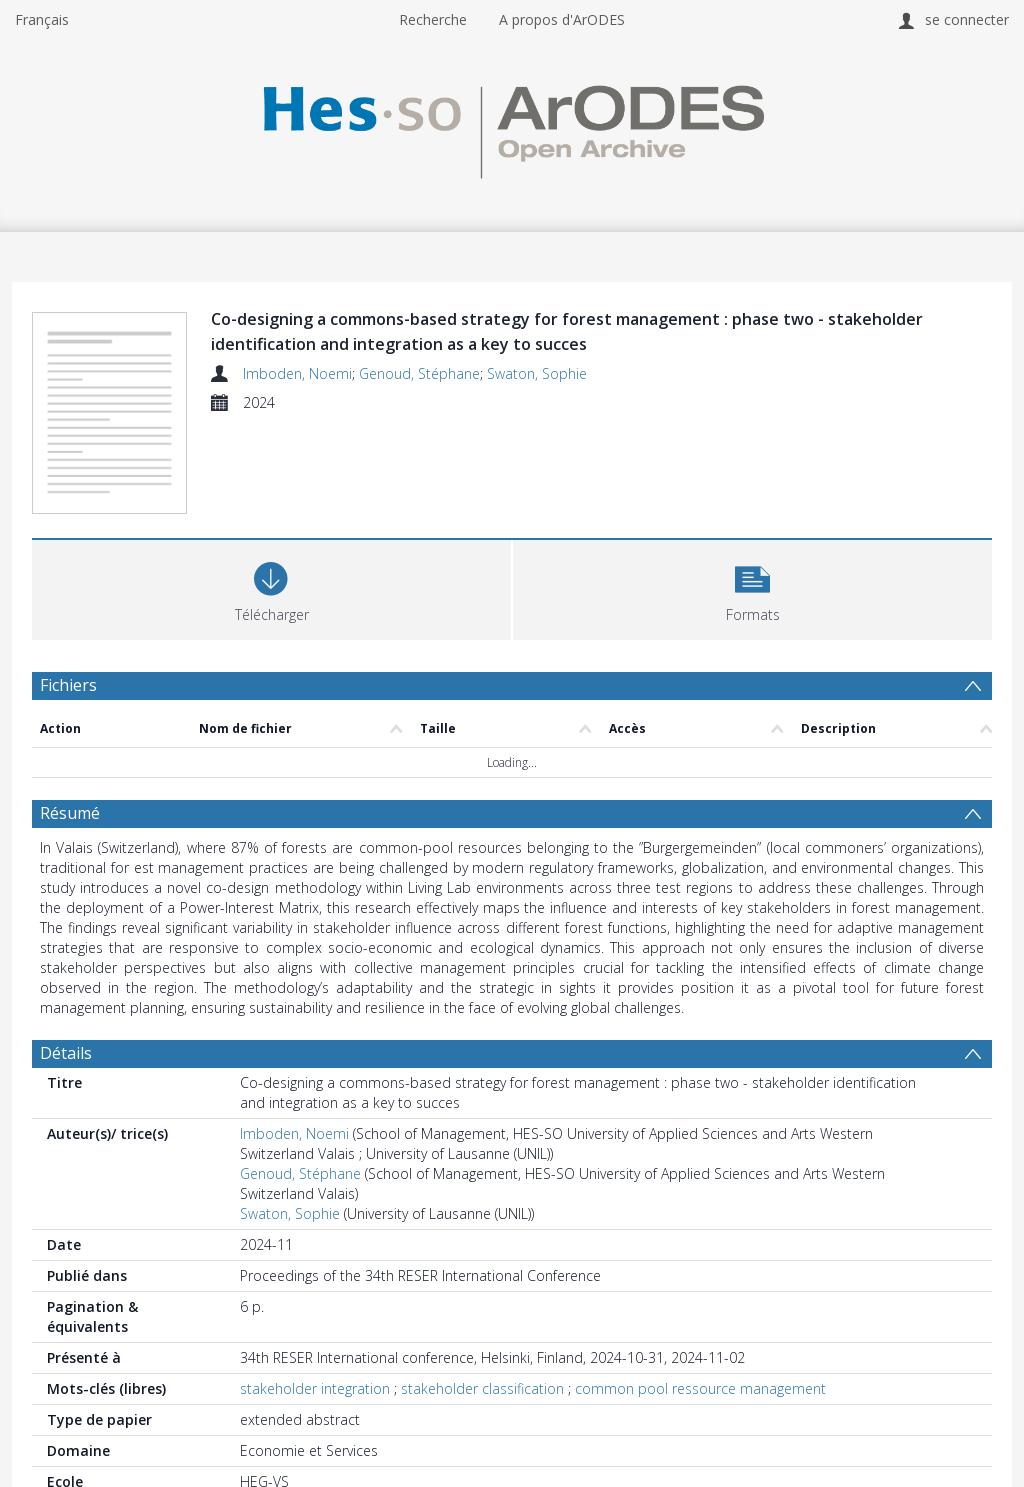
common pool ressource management (700, 1388)
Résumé (70, 813)
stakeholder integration (315, 1388)
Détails (66, 1053)
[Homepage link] (511, 126)
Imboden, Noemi (297, 373)
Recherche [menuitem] (433, 19)
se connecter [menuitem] (967, 19)
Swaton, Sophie (537, 373)
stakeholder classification (482, 1388)
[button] (752, 587)
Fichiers (68, 685)
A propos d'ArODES (562, 19)
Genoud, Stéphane (419, 373)
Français (42, 19)
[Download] (271, 587)
